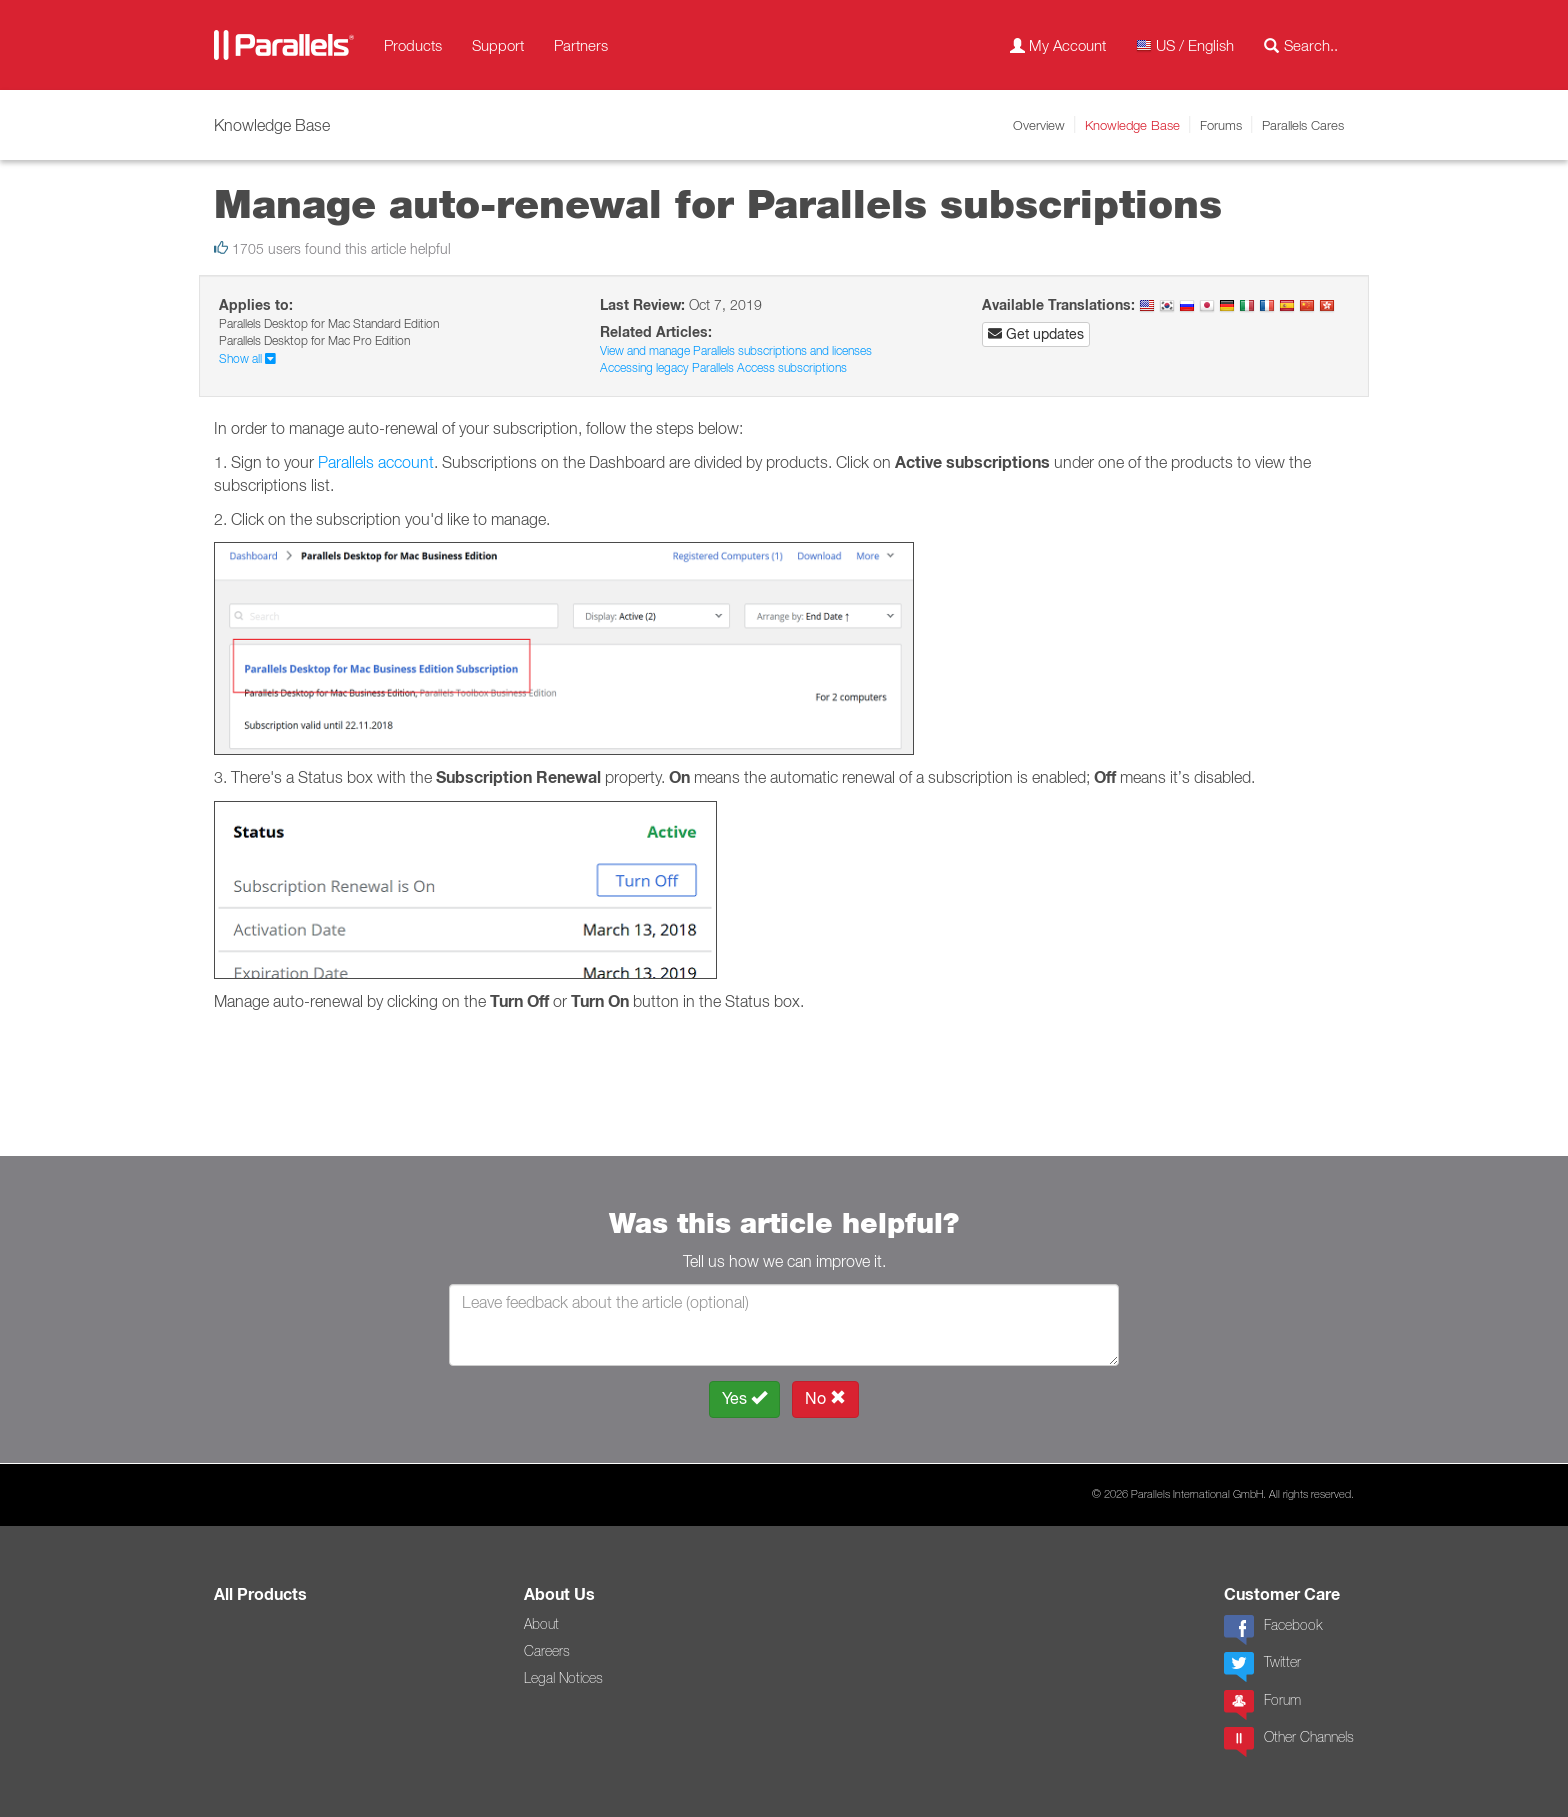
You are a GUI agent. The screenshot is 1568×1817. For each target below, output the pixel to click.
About (541, 1624)
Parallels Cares (1303, 125)
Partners (581, 45)
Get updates (1036, 334)
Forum (1262, 1705)
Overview (1039, 125)
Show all (247, 358)
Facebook (1273, 1630)
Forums (1221, 125)
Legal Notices (563, 1678)
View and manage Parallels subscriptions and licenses (736, 350)
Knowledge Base (1132, 125)
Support (498, 45)
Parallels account (376, 462)
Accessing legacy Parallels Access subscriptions (723, 367)
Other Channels (1289, 1742)
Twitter (1262, 1667)
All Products (260, 1594)
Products (413, 45)
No (825, 1398)
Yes (744, 1398)
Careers (547, 1651)
